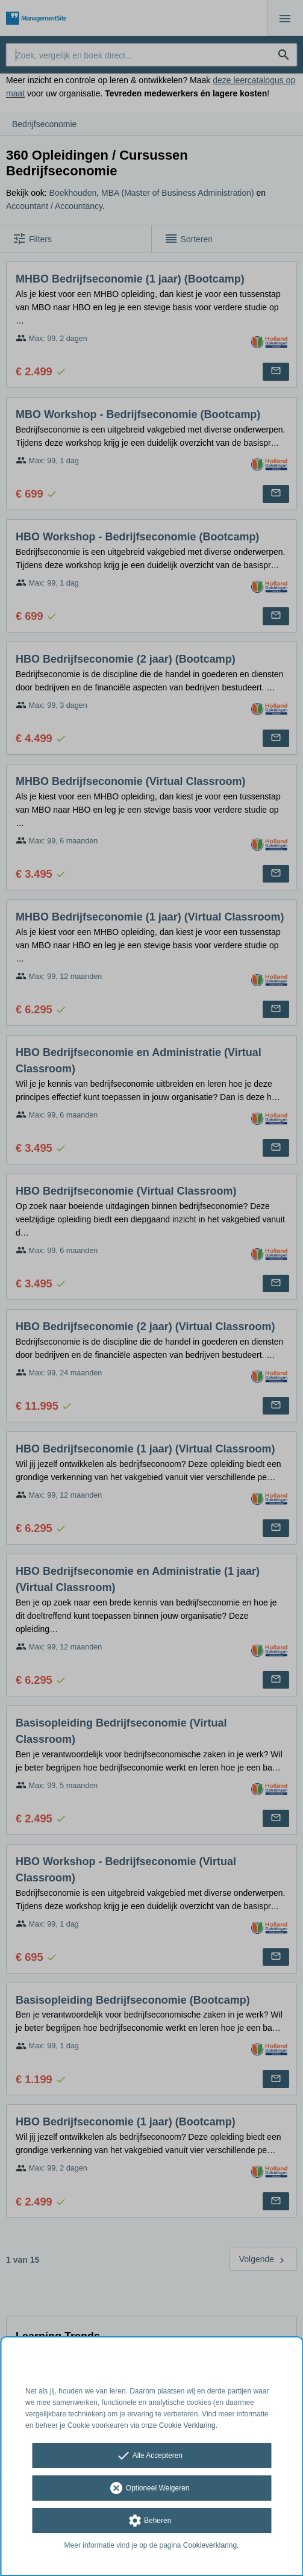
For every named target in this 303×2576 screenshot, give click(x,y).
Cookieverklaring (210, 2545)
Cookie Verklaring (187, 2425)
